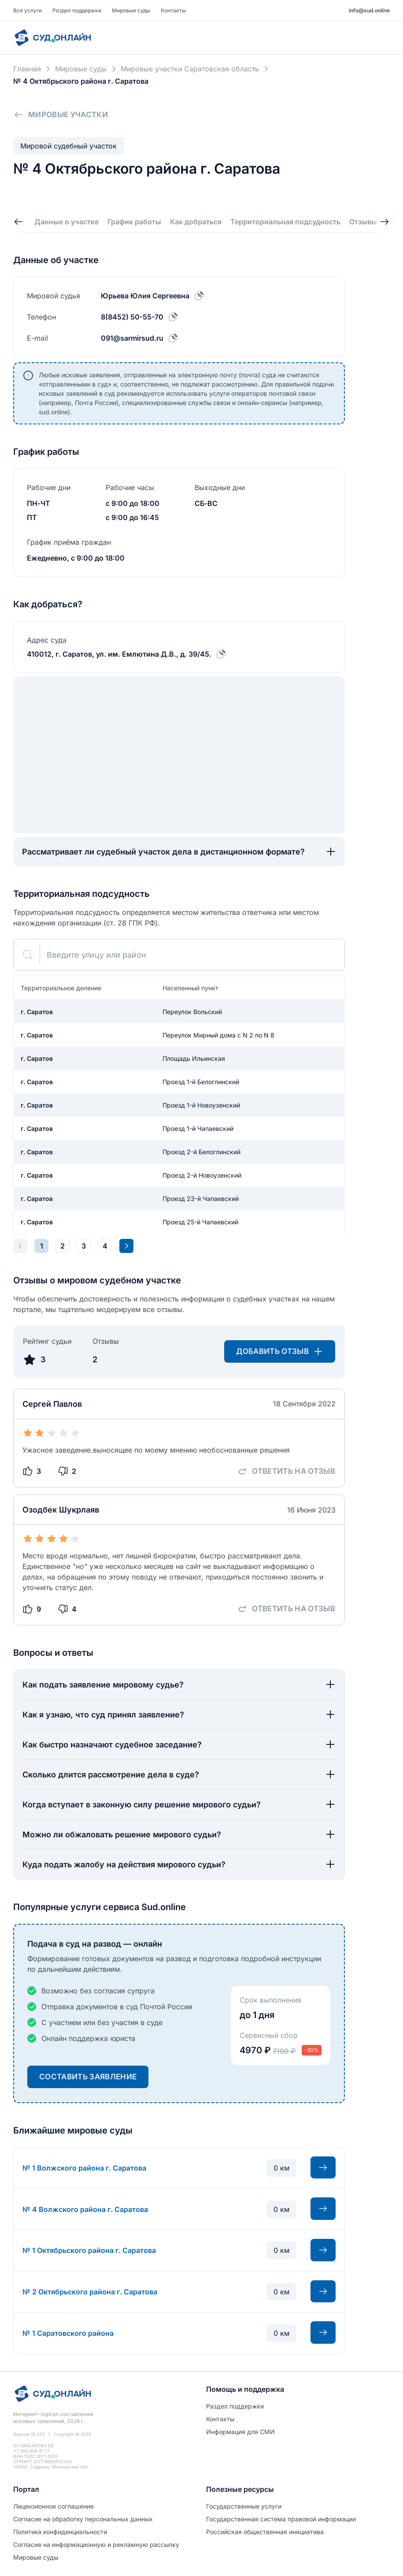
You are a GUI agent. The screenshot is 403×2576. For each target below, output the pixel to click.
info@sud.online (369, 10)
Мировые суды (131, 10)
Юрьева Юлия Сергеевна (145, 295)
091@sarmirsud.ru (132, 338)
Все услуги (27, 10)
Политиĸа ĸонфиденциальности (60, 2531)
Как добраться (196, 221)
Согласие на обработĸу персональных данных (83, 2519)
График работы (134, 221)
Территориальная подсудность (285, 221)
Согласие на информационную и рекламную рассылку (96, 2544)
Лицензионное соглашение (53, 2506)
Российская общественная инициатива (265, 2531)
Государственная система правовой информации (281, 2519)
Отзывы (363, 221)
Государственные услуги (243, 2506)
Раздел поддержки (76, 10)
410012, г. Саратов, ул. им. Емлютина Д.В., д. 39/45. (119, 654)
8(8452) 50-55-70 (132, 316)
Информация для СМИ (240, 2431)
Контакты (173, 10)
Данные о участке (66, 221)
